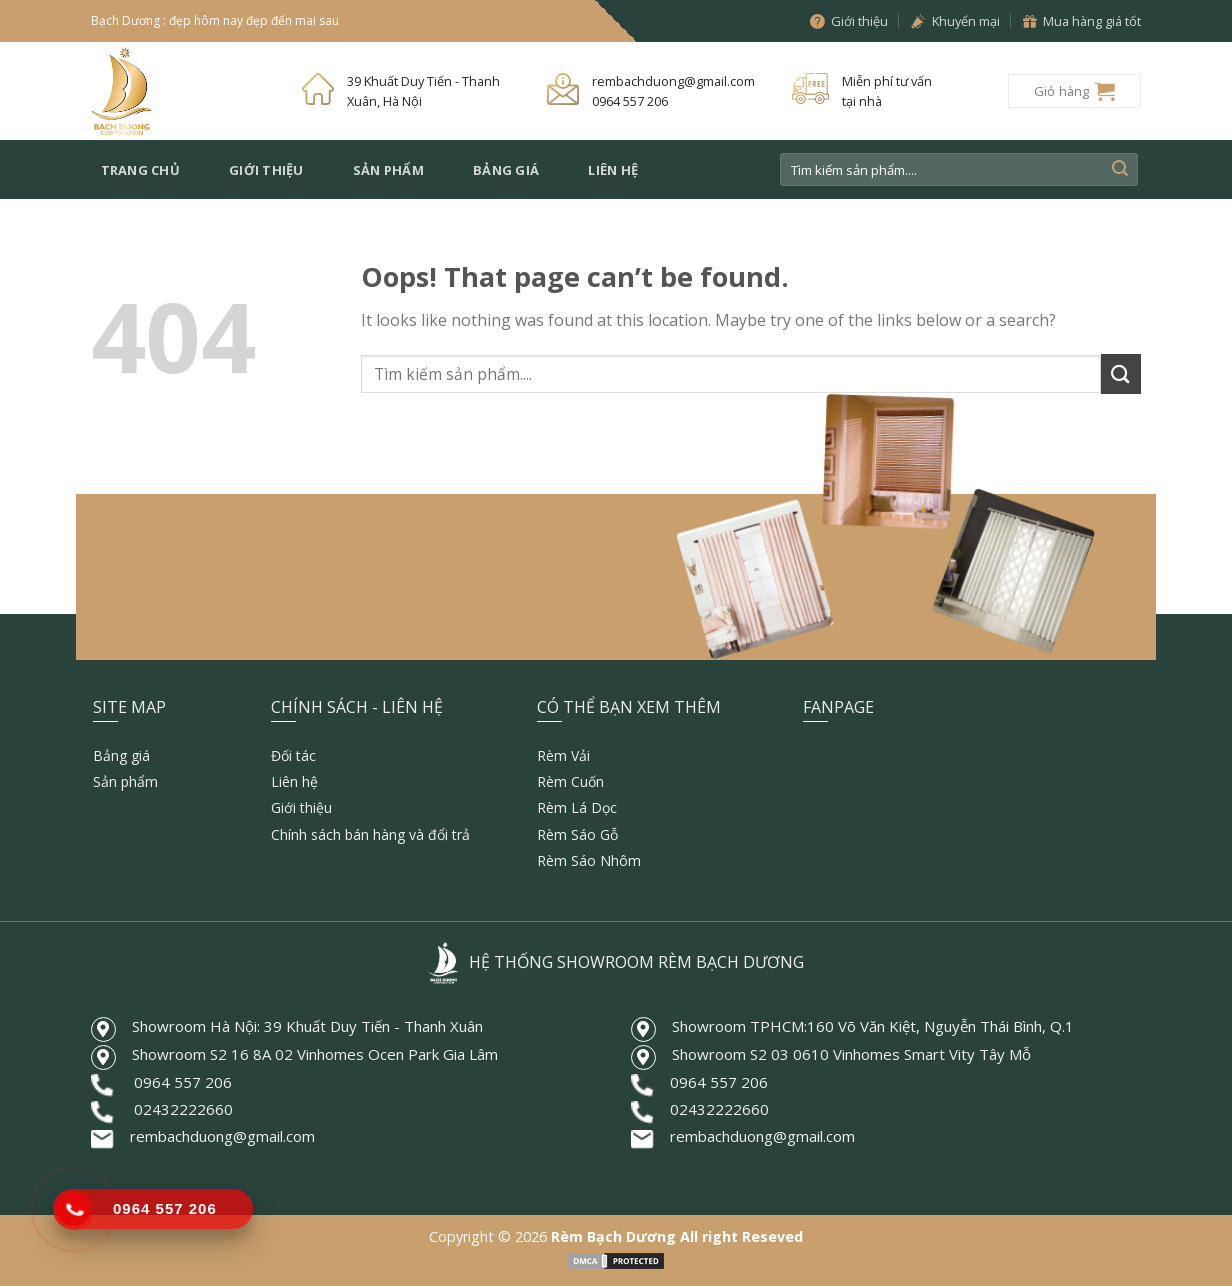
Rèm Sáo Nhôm (589, 860)
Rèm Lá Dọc (577, 807)
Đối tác (293, 755)
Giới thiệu (266, 170)
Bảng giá (506, 170)
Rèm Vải (563, 755)
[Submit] (1120, 170)
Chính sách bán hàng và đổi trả (370, 834)
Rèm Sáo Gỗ (577, 834)
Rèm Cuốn (570, 781)
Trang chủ (140, 170)
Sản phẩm (388, 170)
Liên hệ (613, 170)
